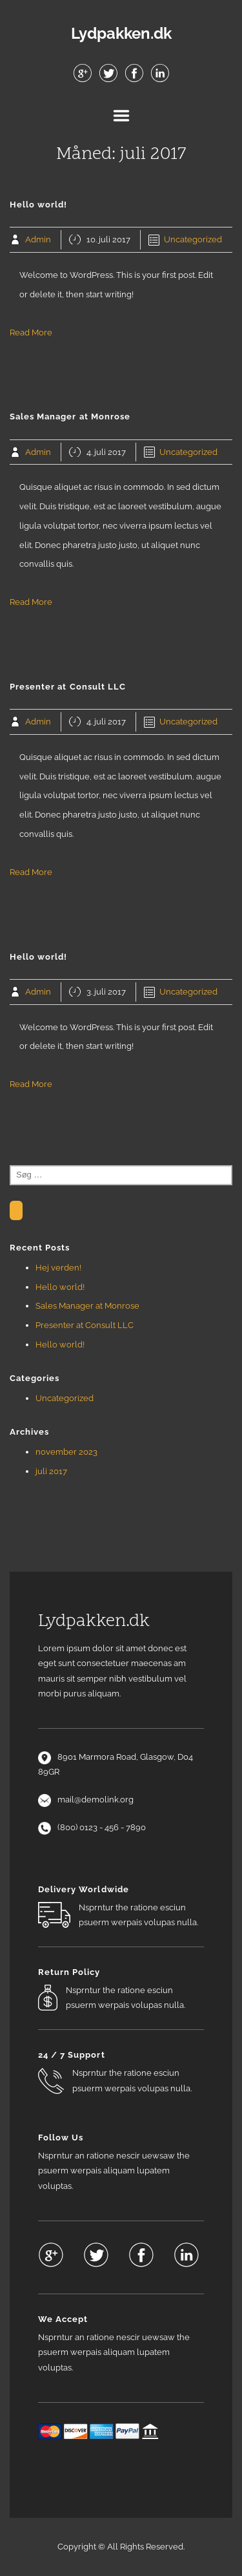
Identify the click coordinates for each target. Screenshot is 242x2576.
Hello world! (60, 1287)
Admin (38, 239)
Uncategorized (193, 239)
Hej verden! (58, 1267)
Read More (31, 332)
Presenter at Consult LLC (84, 1325)
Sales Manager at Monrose (87, 1306)
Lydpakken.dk (121, 34)
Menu (121, 116)
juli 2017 (51, 1471)
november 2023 (66, 1452)
